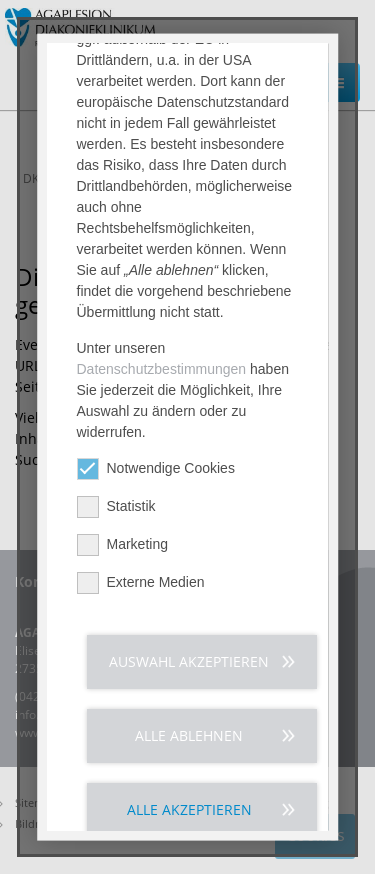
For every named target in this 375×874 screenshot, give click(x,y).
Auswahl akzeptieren (189, 670)
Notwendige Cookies (156, 477)
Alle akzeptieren (189, 818)
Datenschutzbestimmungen (162, 378)
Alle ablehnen (189, 744)
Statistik (116, 515)
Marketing (122, 553)
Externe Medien (141, 591)
